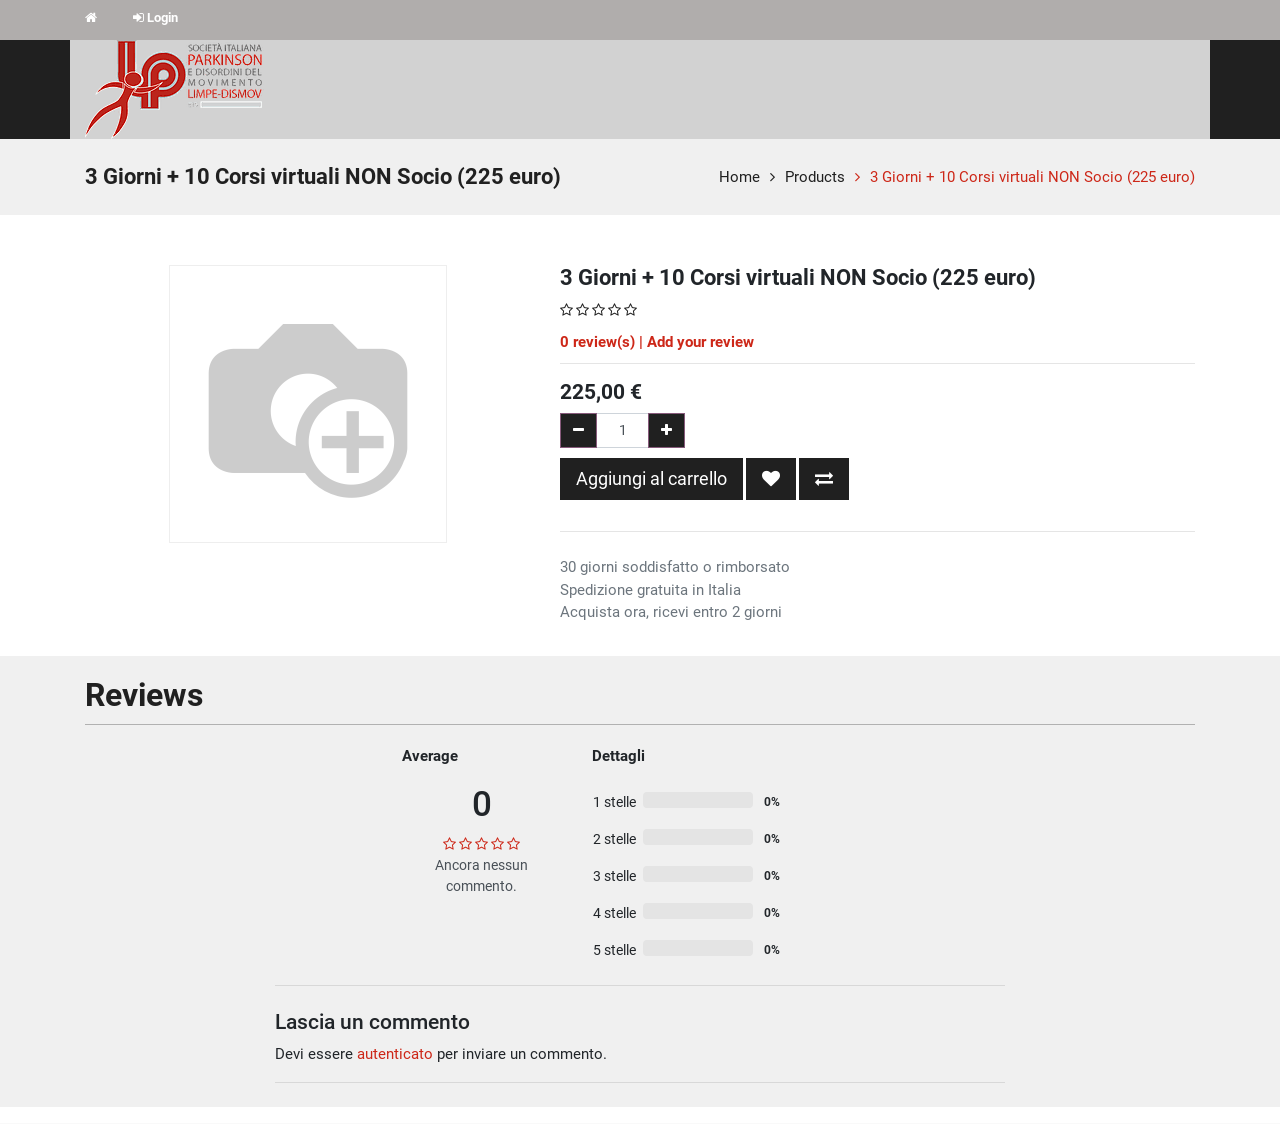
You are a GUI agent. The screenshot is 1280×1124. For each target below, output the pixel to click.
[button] (771, 479)
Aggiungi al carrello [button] (651, 478)
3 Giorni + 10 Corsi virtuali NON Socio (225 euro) (1032, 177)
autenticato (395, 1054)
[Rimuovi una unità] (578, 430)
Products (815, 177)
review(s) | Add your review (657, 342)
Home (739, 177)
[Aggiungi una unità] (666, 430)
